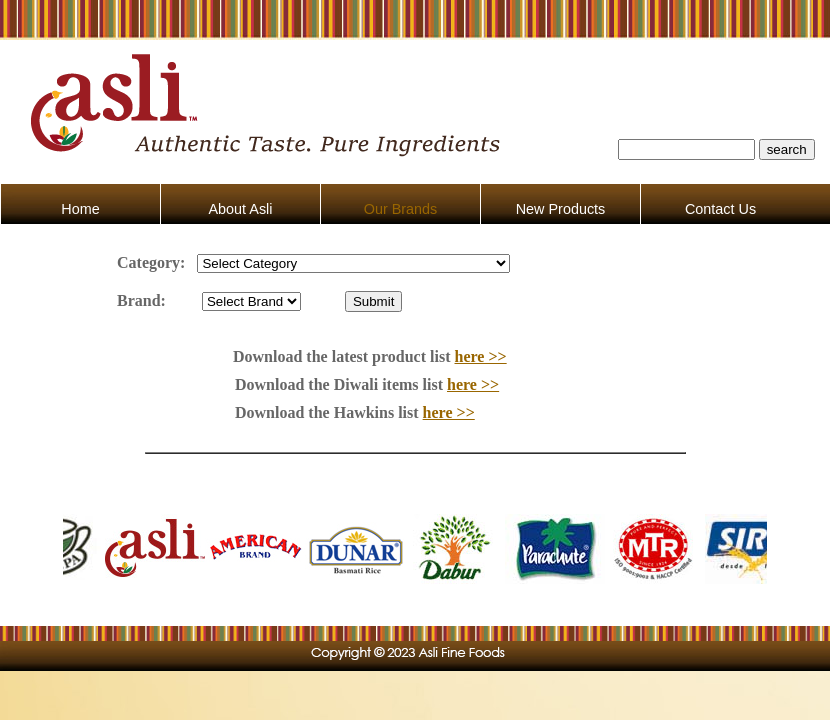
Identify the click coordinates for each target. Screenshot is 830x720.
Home (80, 209)
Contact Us (720, 209)
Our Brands (401, 209)
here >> (481, 356)
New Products (561, 209)
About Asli (241, 209)
